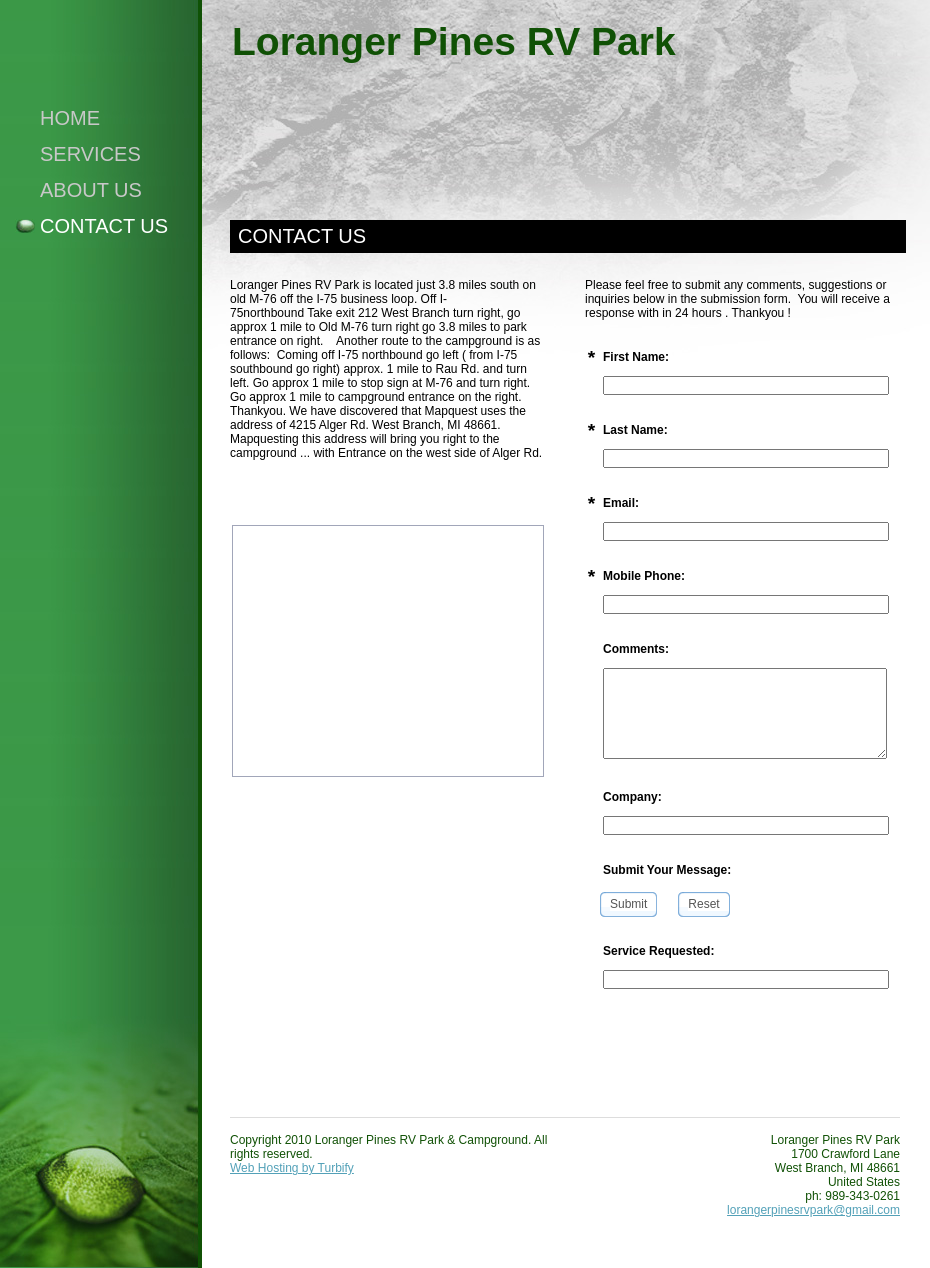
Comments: (636, 649)
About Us (91, 190)
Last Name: (635, 430)
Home (70, 118)
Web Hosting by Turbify (292, 1168)
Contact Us (104, 226)
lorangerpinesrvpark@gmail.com (813, 1210)
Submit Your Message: (667, 870)
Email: (621, 503)
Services (90, 154)
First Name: (636, 357)
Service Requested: (658, 951)
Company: (632, 797)
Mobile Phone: (644, 576)
